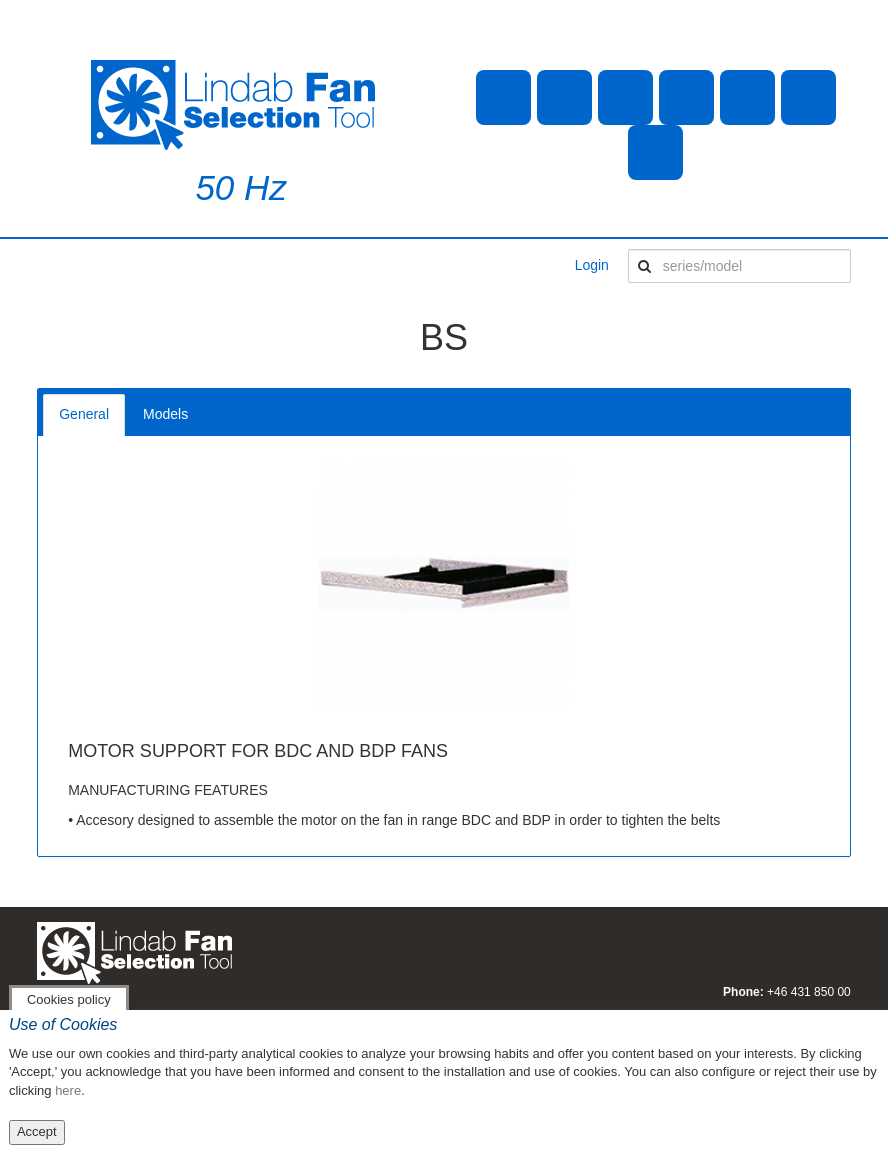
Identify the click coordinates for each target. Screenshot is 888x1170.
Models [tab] (165, 414)
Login (592, 265)
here (68, 1090)
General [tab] (84, 414)
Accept (37, 1131)
